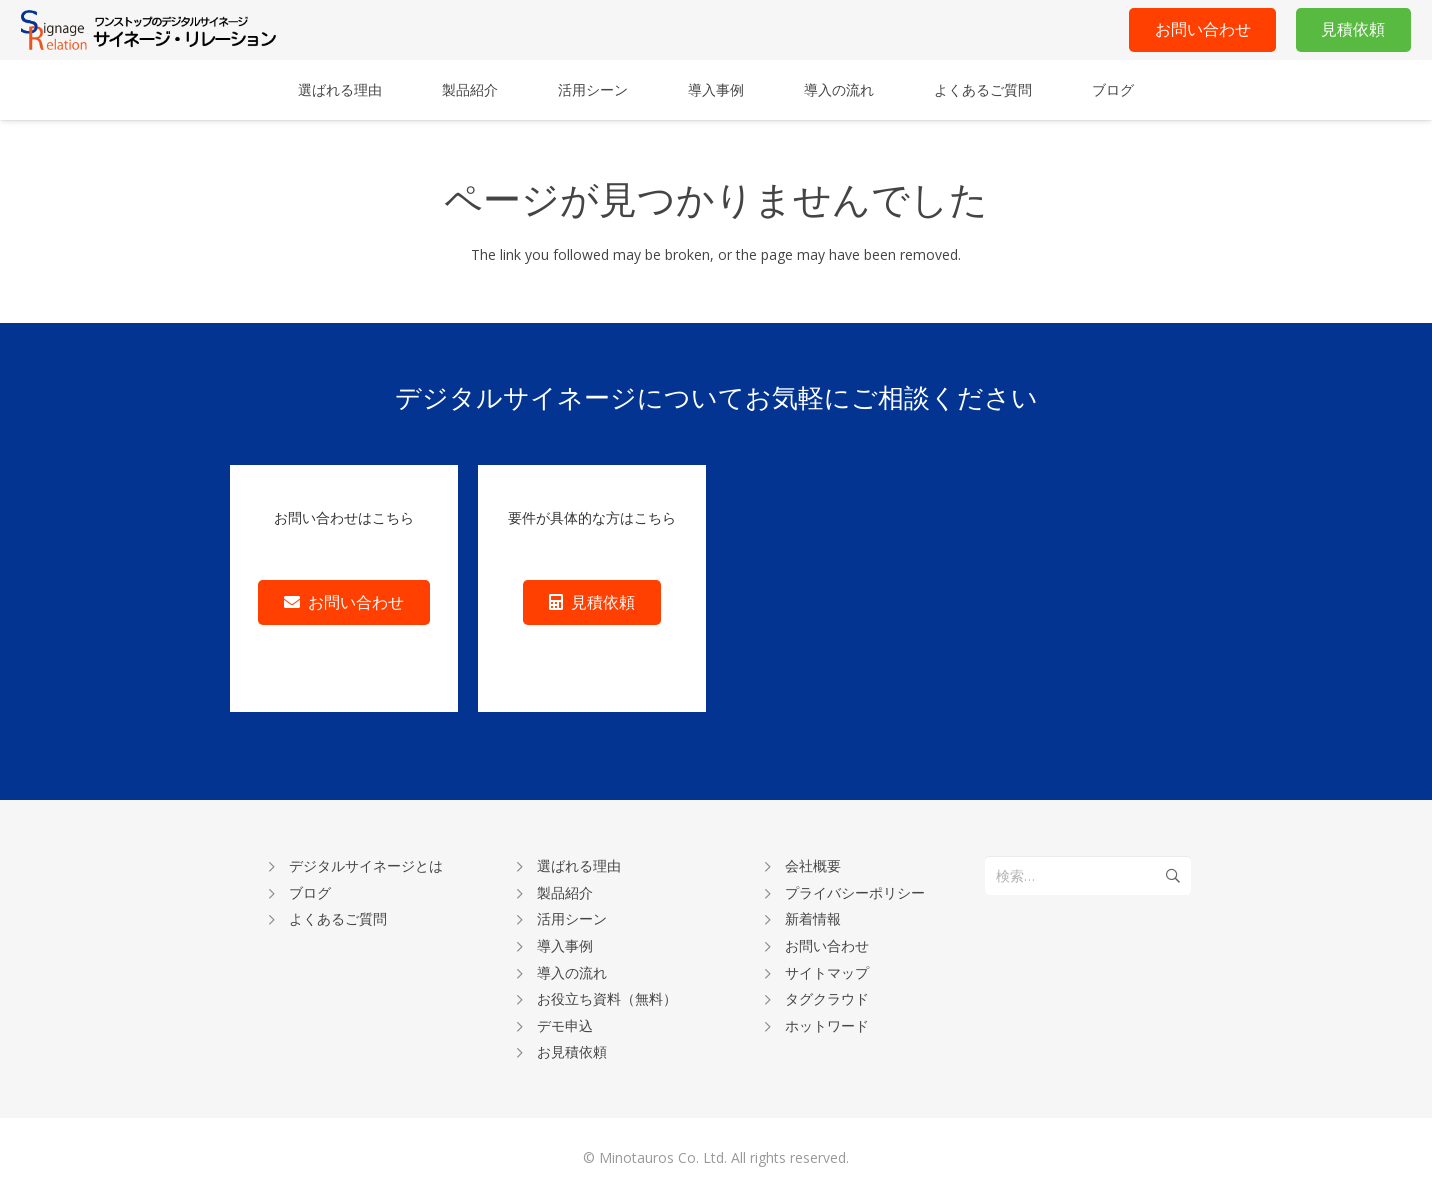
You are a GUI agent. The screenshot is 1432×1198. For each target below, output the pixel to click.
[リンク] (148, 30)
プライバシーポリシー (855, 892)
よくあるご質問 (338, 918)
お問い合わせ (827, 945)
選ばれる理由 (579, 865)
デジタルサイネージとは (366, 865)
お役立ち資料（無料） (607, 998)
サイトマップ (827, 972)
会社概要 (813, 865)
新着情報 (813, 918)
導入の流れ (572, 972)
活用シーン (572, 918)
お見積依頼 (572, 1051)
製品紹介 (565, 892)
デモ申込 (565, 1025)
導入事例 (565, 945)
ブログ (310, 892)
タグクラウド (827, 998)
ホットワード (827, 1025)
